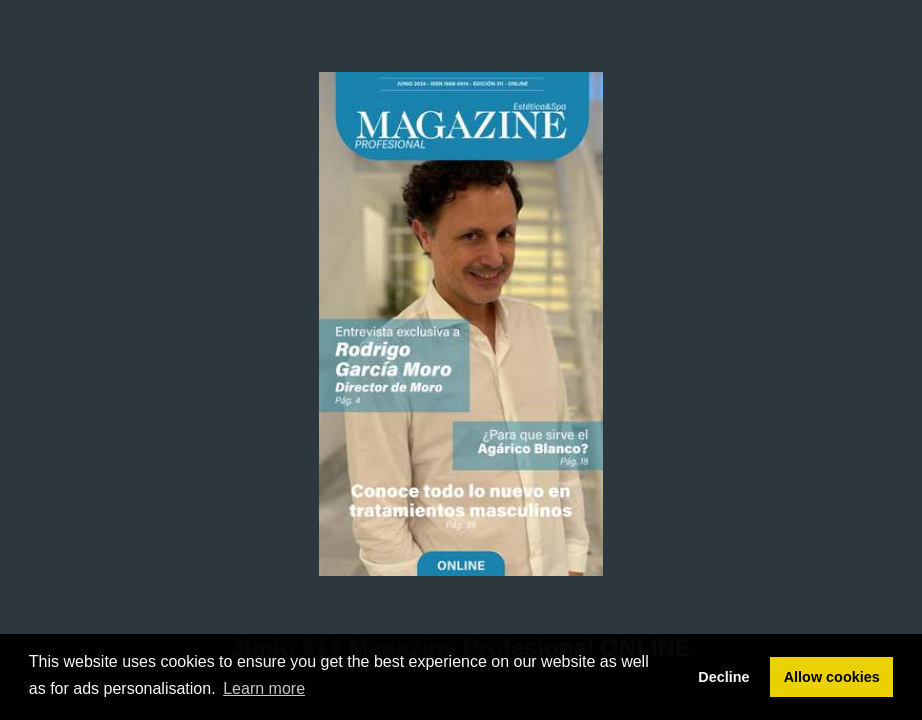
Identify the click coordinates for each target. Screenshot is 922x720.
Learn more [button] (264, 688)
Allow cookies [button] (832, 677)
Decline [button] (723, 677)
